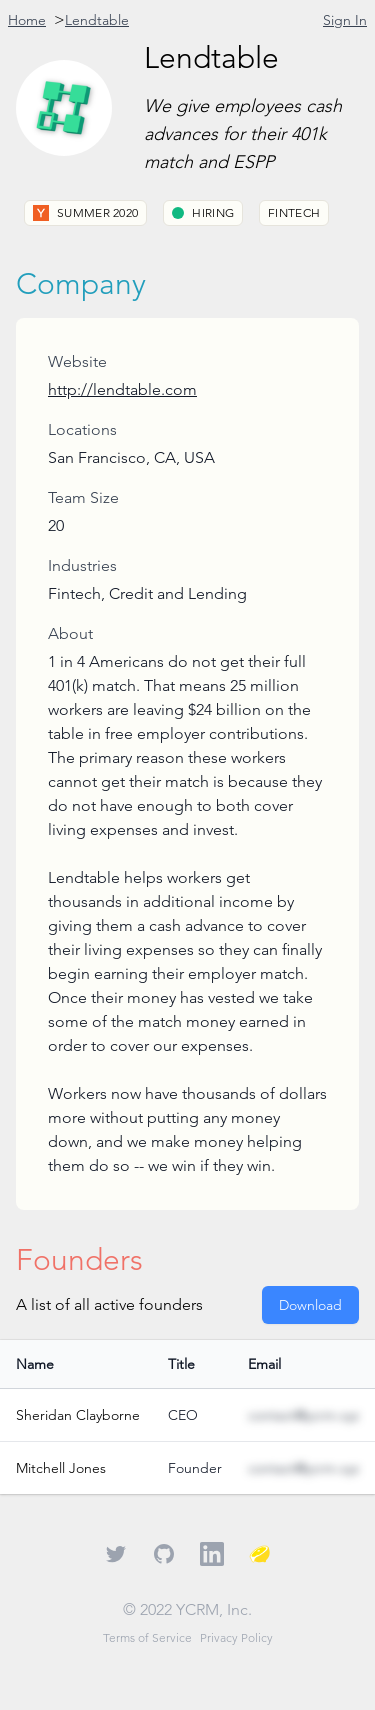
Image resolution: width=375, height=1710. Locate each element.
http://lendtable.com (122, 389)
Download (310, 1305)
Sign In (345, 20)
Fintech (294, 212)
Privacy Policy (236, 1637)
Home (27, 20)
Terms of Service (147, 1637)
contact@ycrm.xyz (303, 1415)
